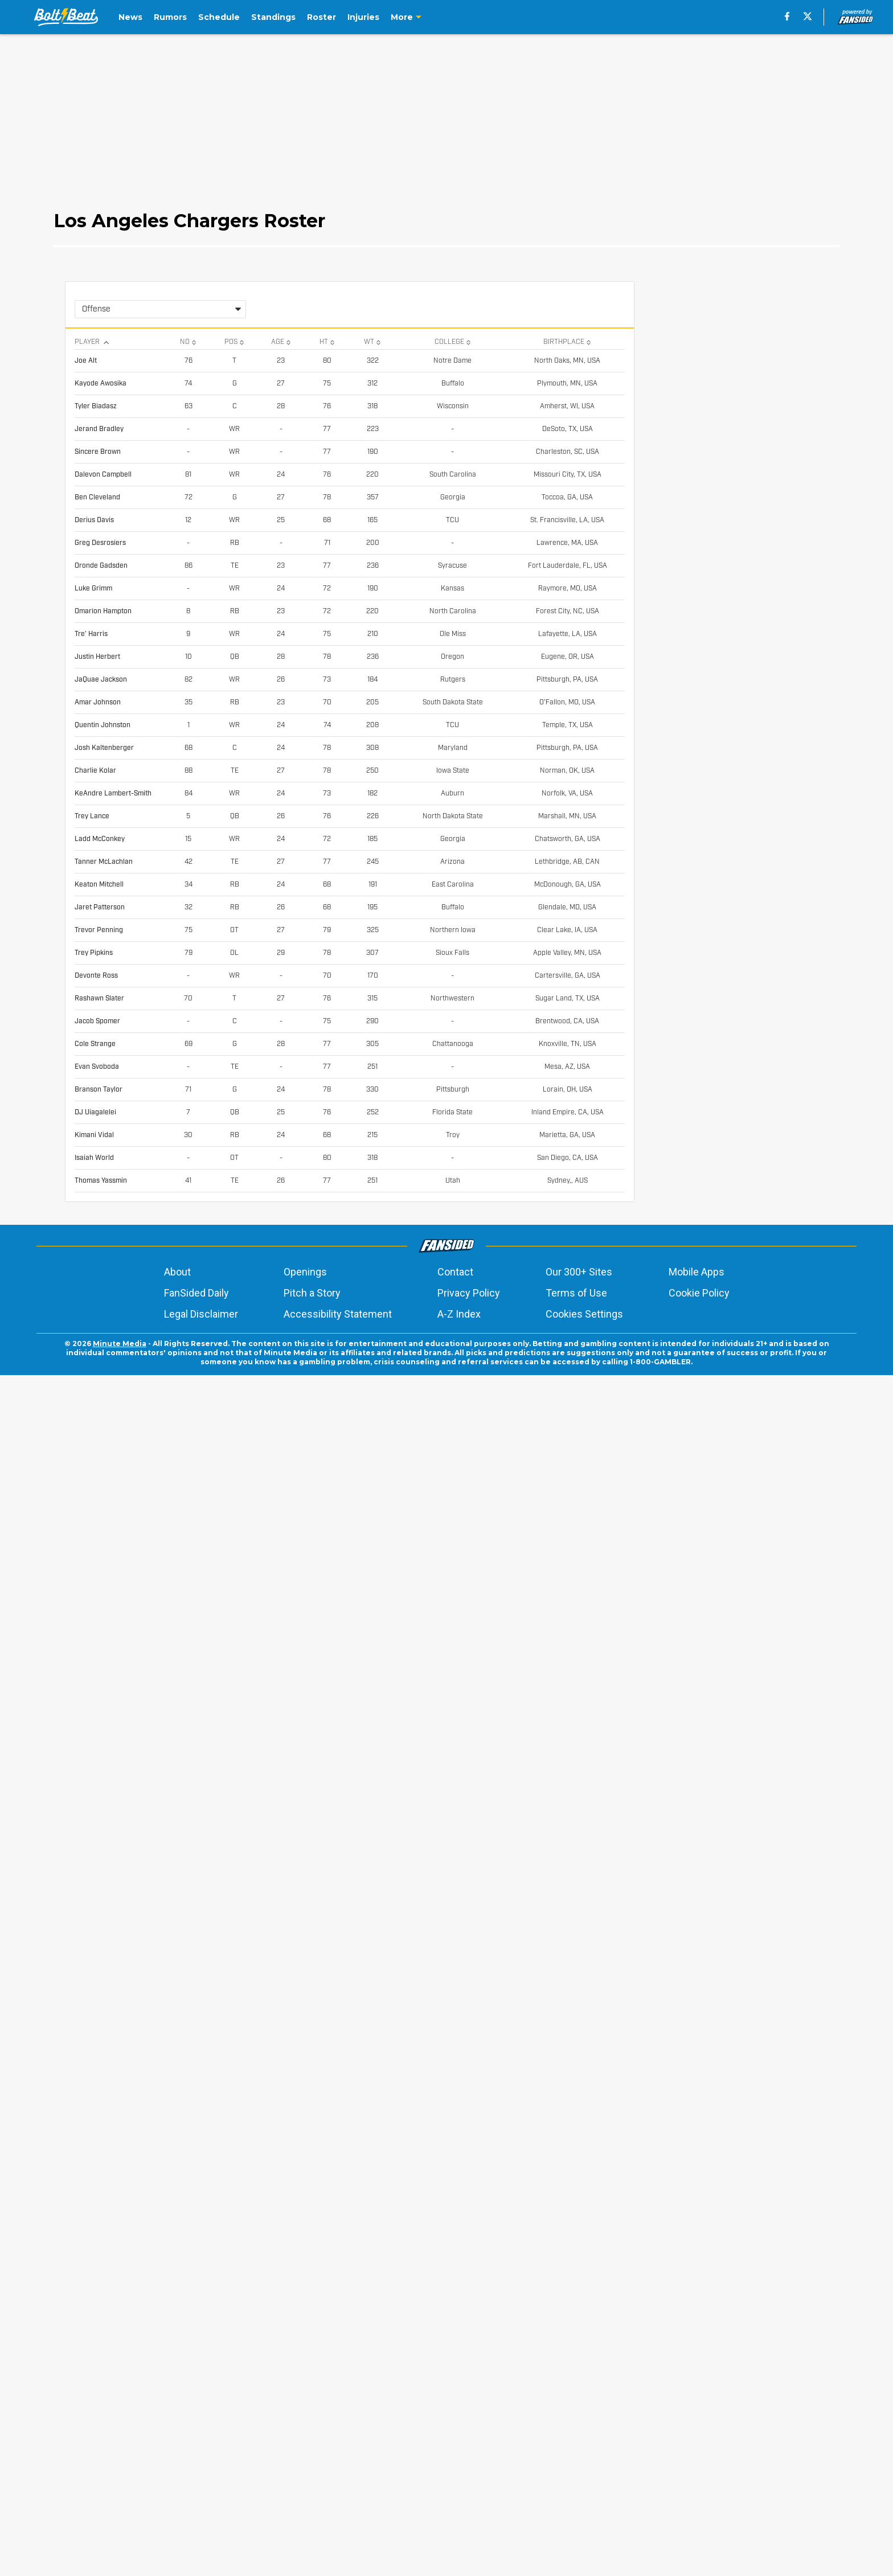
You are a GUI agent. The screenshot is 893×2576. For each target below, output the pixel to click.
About (177, 2473)
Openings (305, 2473)
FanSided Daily (196, 2494)
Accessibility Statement (338, 2515)
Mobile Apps (696, 2473)
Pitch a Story (312, 2494)
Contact (455, 2473)
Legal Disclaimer (201, 2515)
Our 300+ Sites (579, 2473)
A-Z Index (459, 2515)
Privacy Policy (468, 2494)
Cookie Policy (699, 2494)
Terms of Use (576, 2494)
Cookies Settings (584, 2515)
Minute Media (119, 2544)
